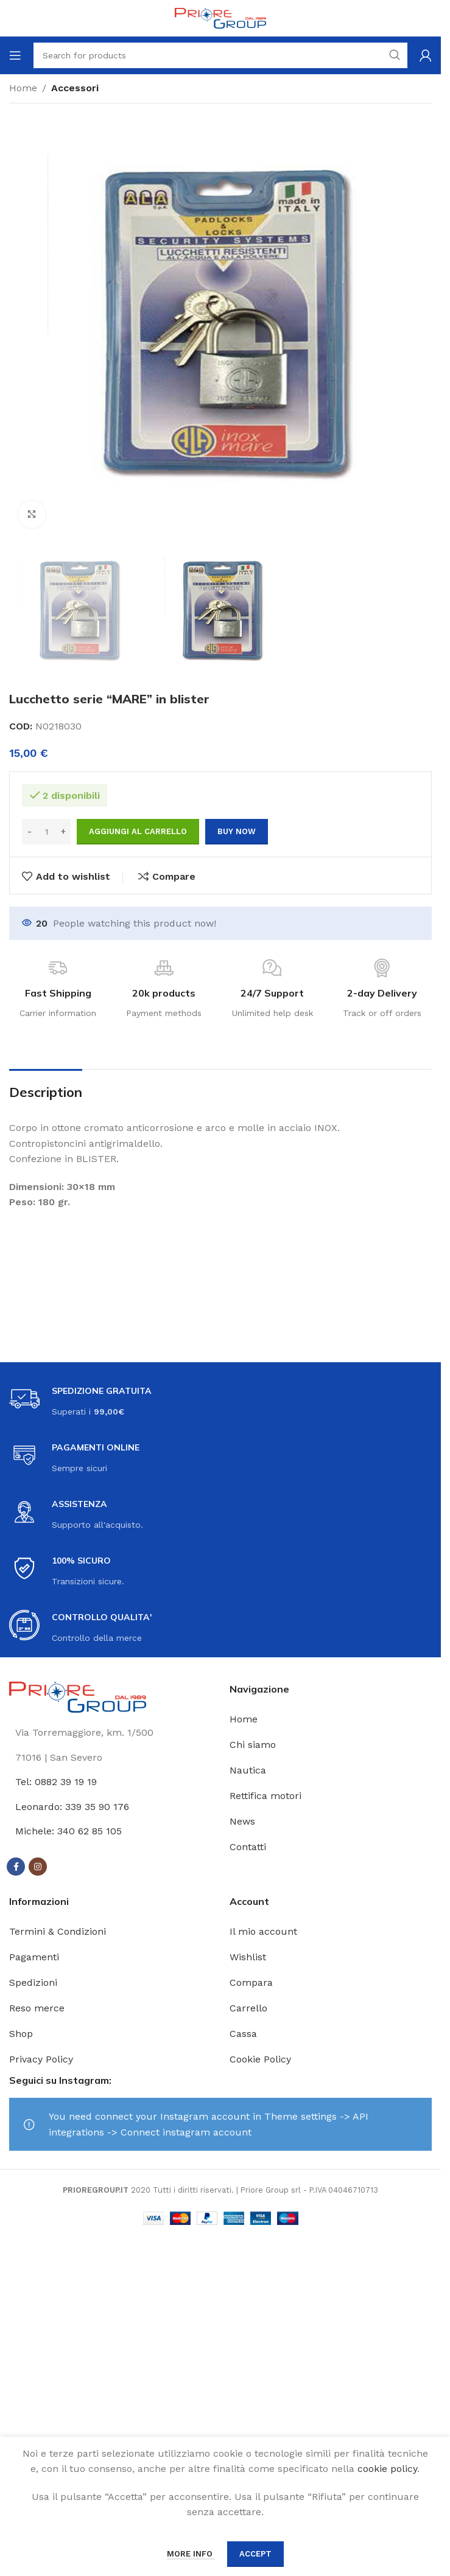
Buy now (236, 831)
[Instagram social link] (38, 1866)
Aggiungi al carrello (138, 831)
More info (191, 2553)
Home (23, 88)
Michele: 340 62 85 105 (68, 1831)
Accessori (75, 88)
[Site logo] (220, 17)
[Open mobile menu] (15, 55)
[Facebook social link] (16, 1866)
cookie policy (387, 2468)
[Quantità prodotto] (46, 831)
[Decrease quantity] (29, 831)
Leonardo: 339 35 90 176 (72, 1806)
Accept (255, 2553)
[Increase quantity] (63, 831)
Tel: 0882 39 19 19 (56, 1782)
